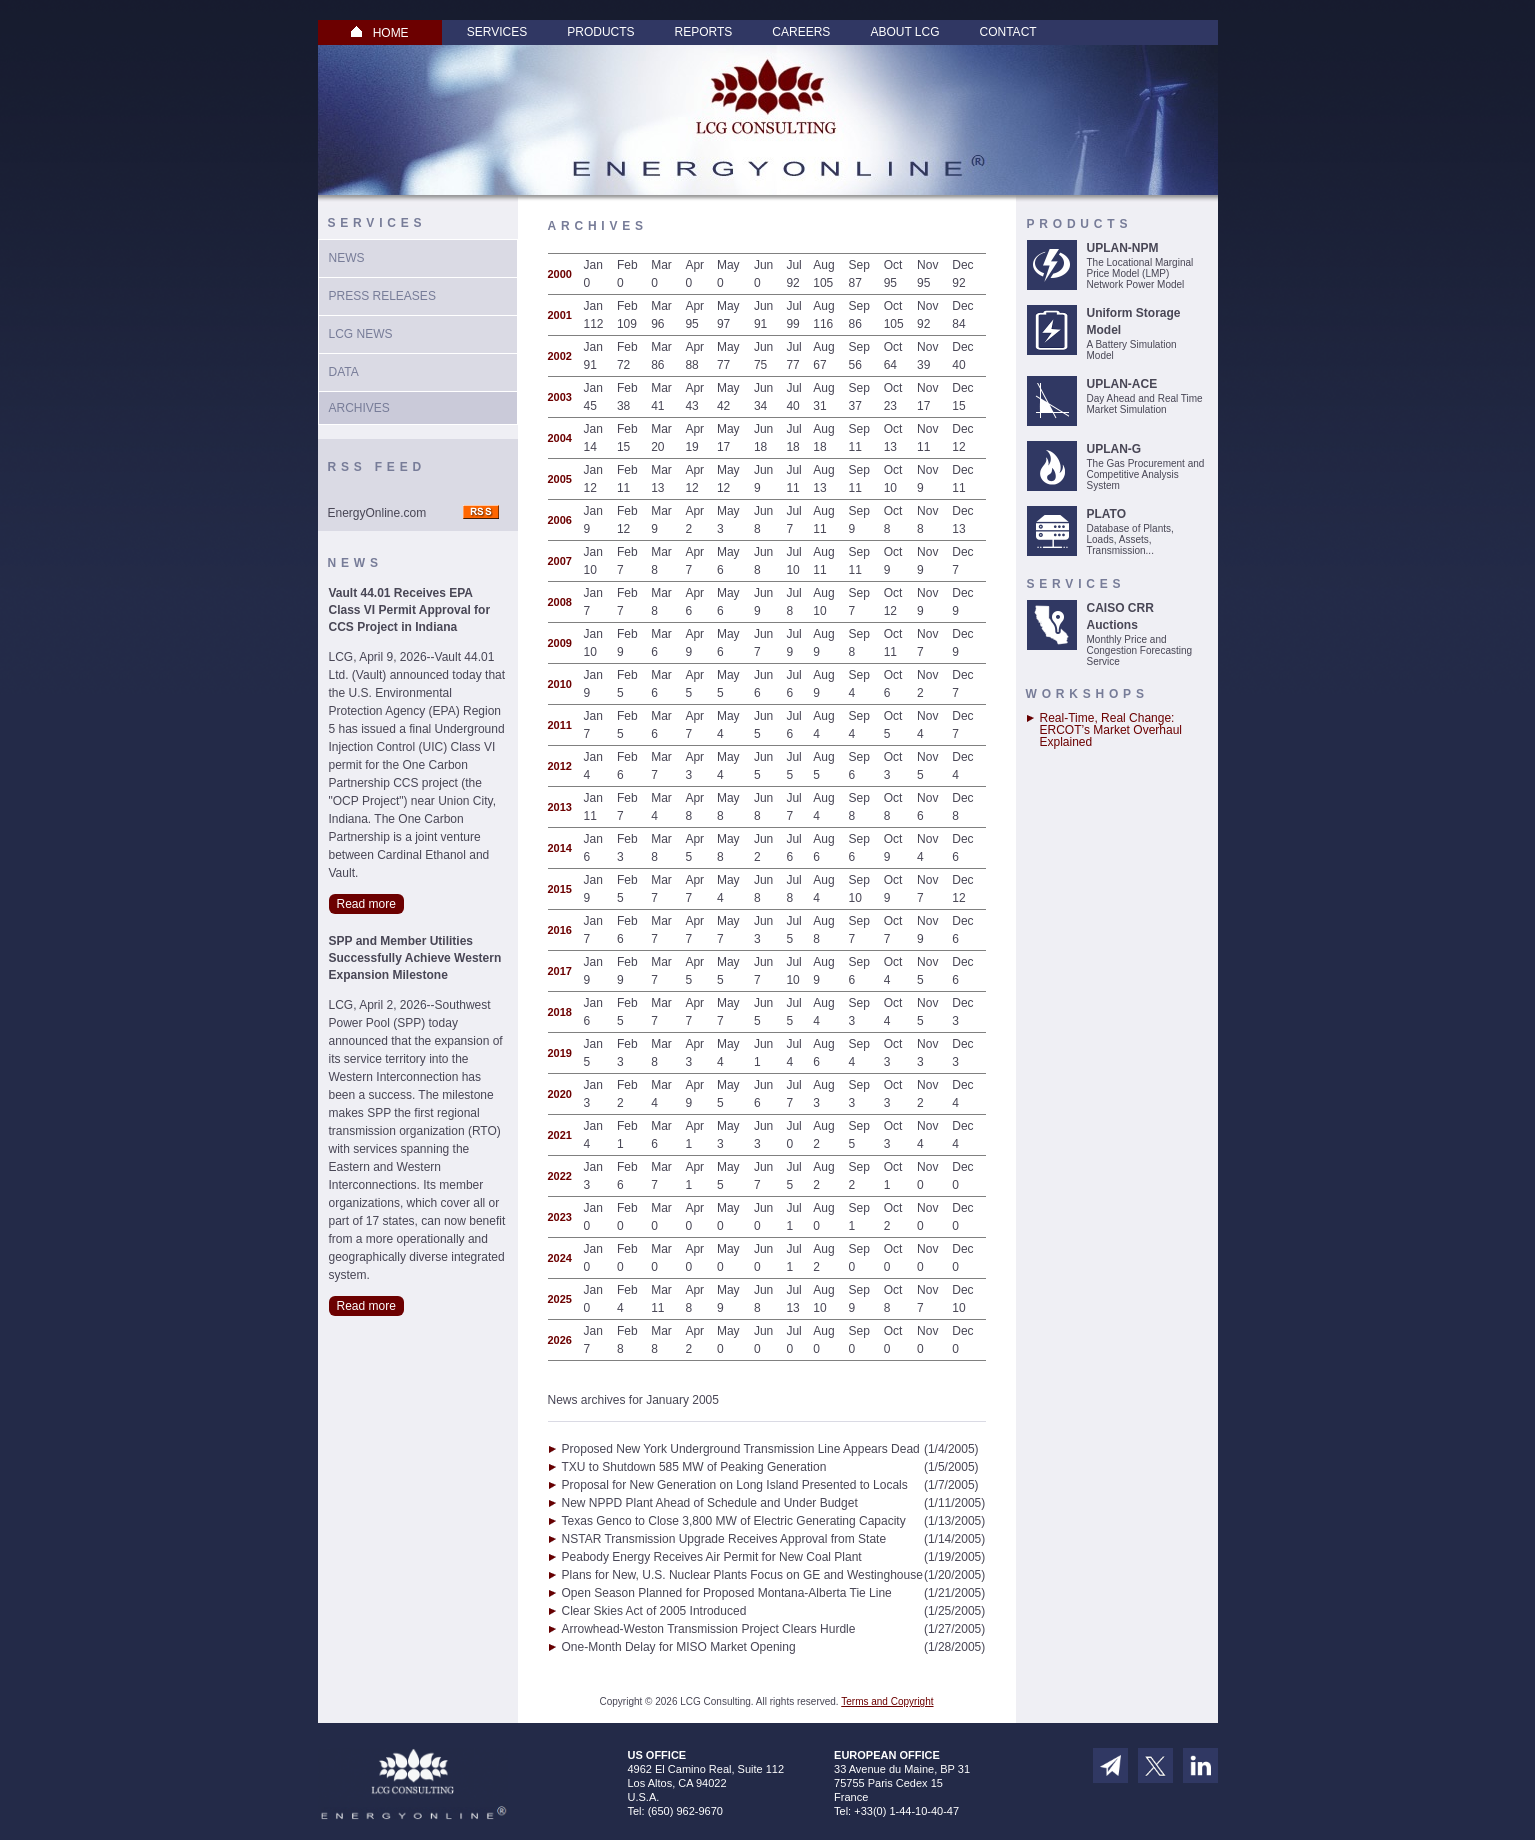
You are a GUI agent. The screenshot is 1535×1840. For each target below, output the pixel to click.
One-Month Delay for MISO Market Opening (679, 1647)
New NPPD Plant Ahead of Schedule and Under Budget (710, 1503)
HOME (380, 33)
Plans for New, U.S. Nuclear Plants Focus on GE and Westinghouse (742, 1575)
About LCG (904, 32)
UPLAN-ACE (1122, 384)
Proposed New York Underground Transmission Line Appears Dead (741, 1449)
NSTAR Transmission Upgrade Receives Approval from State (724, 1539)
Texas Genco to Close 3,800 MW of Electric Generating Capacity (734, 1521)
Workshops (1087, 694)
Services (497, 32)
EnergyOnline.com (377, 513)
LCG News (361, 334)
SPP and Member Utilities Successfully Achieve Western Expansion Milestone (415, 958)
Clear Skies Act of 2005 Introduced (654, 1611)
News (347, 258)
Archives (359, 408)
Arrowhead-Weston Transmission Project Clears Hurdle (709, 1629)
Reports (704, 32)
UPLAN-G (1114, 449)
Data (344, 372)
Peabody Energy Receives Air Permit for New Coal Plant (712, 1557)
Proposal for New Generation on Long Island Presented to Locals (735, 1485)
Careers (801, 32)
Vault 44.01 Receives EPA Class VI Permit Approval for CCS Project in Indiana (410, 610)
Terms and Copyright (887, 1701)
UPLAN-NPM (1123, 248)
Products (600, 32)
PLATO (1107, 514)
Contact (1008, 32)
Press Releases (382, 296)
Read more (366, 904)
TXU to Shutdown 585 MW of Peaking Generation (694, 1467)
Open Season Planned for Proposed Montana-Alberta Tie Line (727, 1593)
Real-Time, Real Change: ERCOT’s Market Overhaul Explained (1111, 730)
